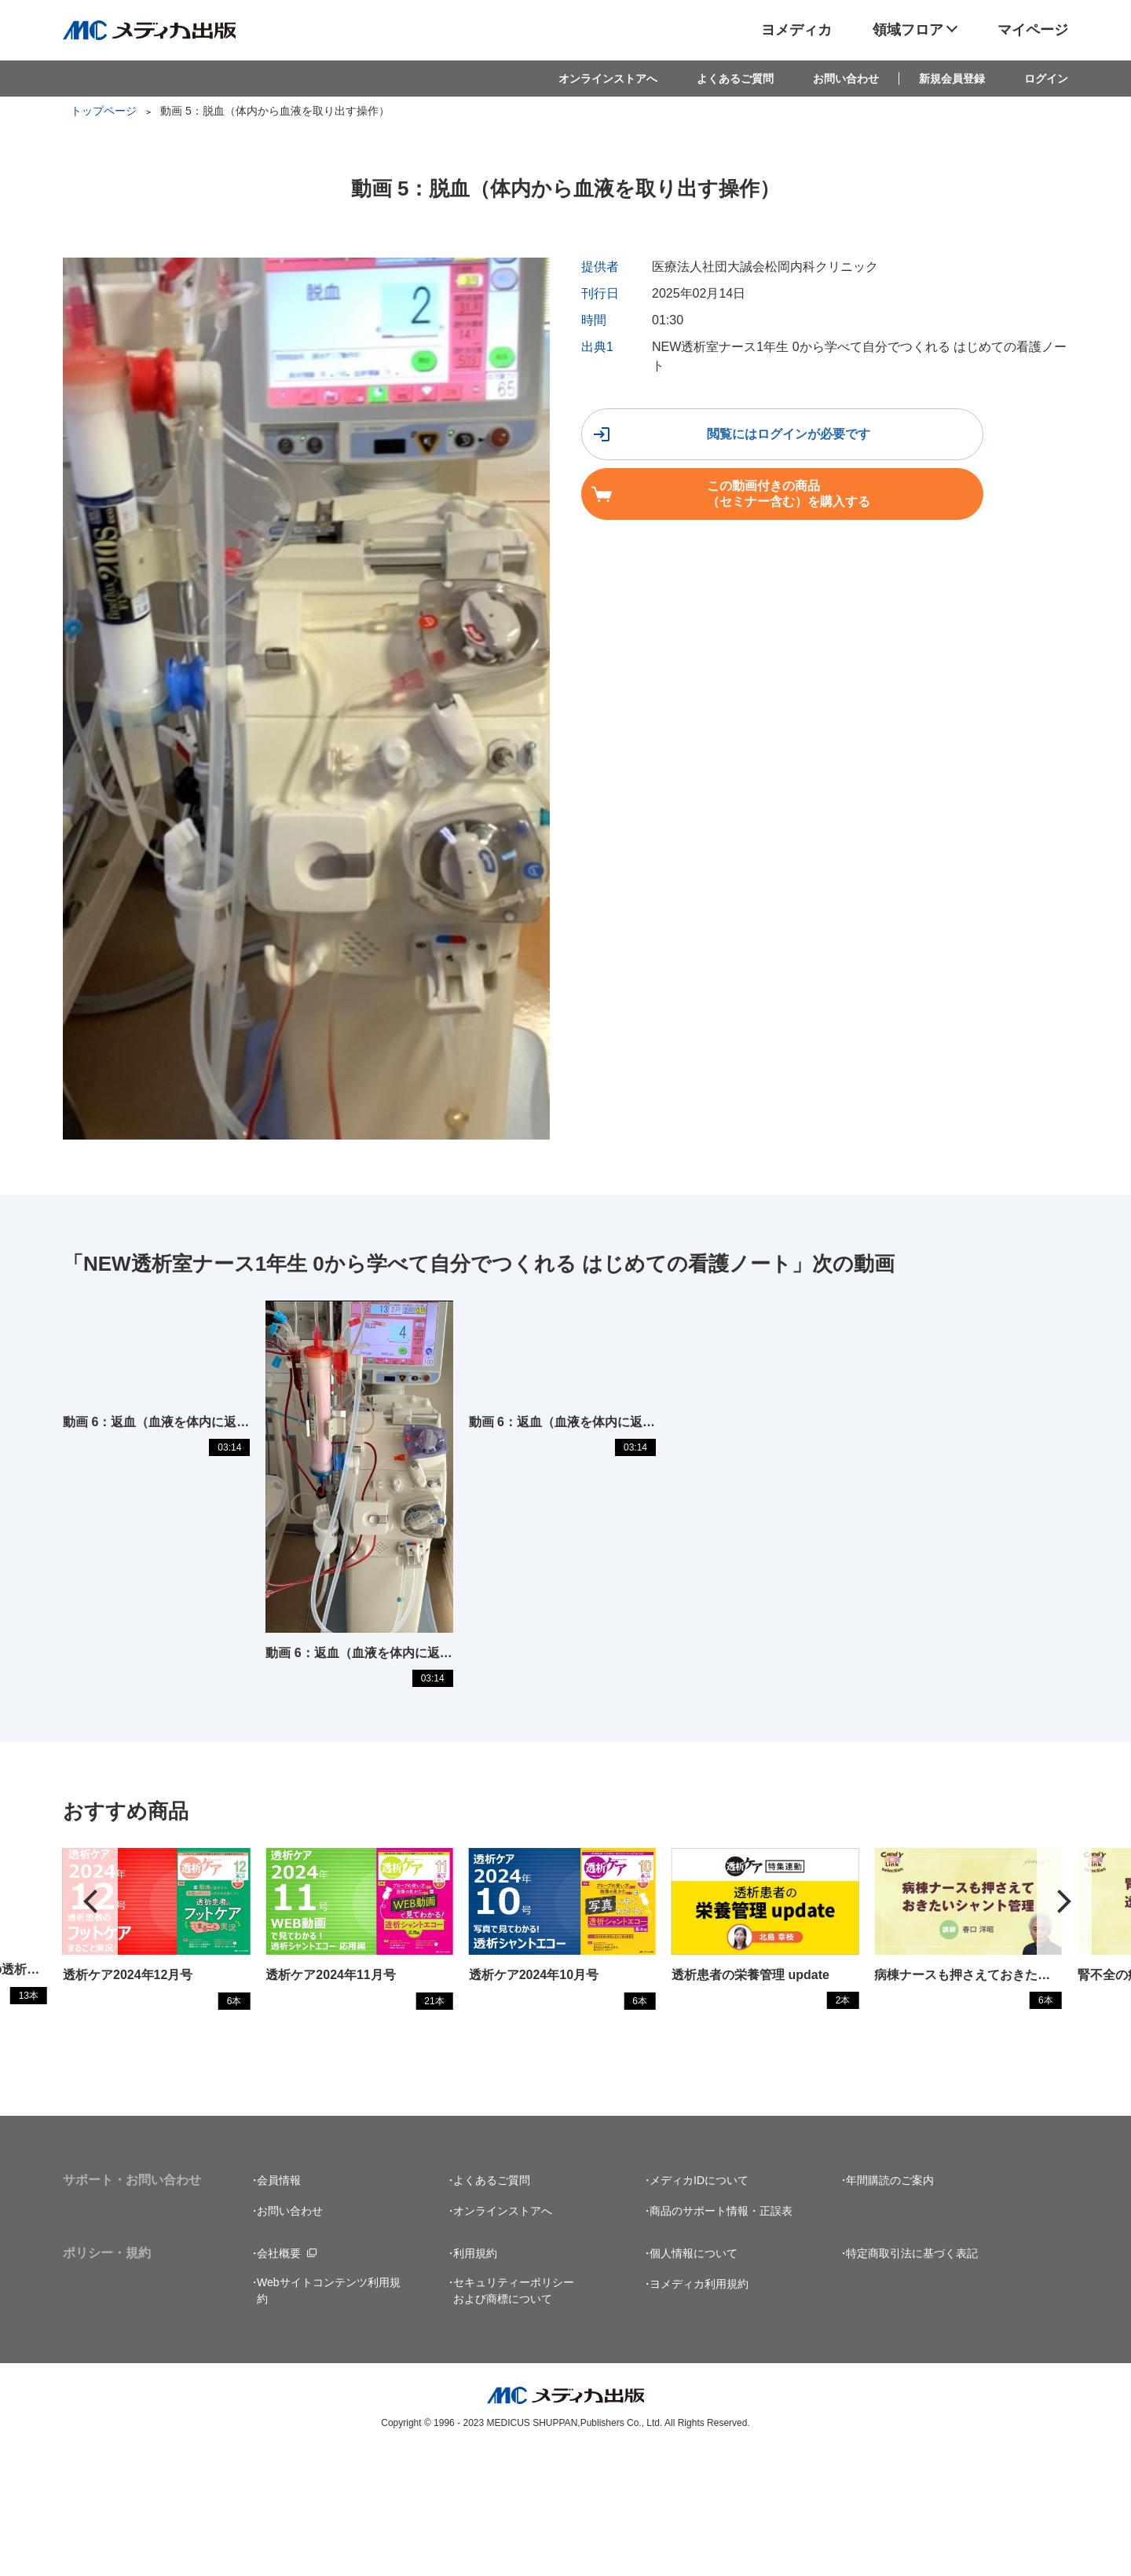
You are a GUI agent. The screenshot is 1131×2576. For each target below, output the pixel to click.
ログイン (1046, 78)
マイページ (1032, 30)
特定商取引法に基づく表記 (912, 2375)
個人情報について (694, 2375)
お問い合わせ (846, 78)
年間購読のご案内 (890, 2302)
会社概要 (279, 2375)
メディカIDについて (699, 2302)
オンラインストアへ (607, 78)
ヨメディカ (796, 30)
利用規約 (475, 2375)
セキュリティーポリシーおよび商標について (513, 2413)
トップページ (104, 110)
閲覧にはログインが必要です (704, 441)
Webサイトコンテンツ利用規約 (329, 2413)
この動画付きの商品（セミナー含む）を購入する (956, 440)
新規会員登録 (952, 78)
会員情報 (279, 2302)
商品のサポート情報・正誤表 (721, 2333)
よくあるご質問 (735, 78)
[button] (1064, 2009)
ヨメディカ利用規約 (699, 2406)
